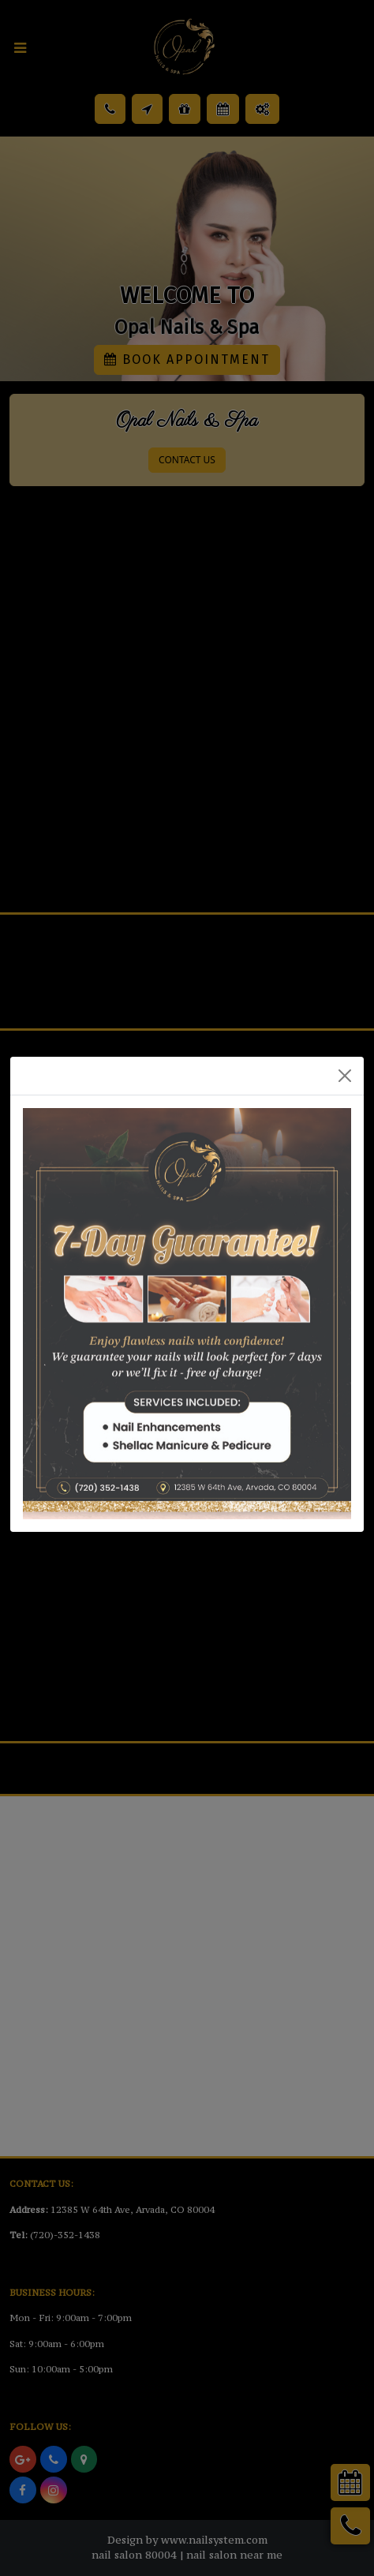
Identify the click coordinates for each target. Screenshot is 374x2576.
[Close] (344, 1075)
